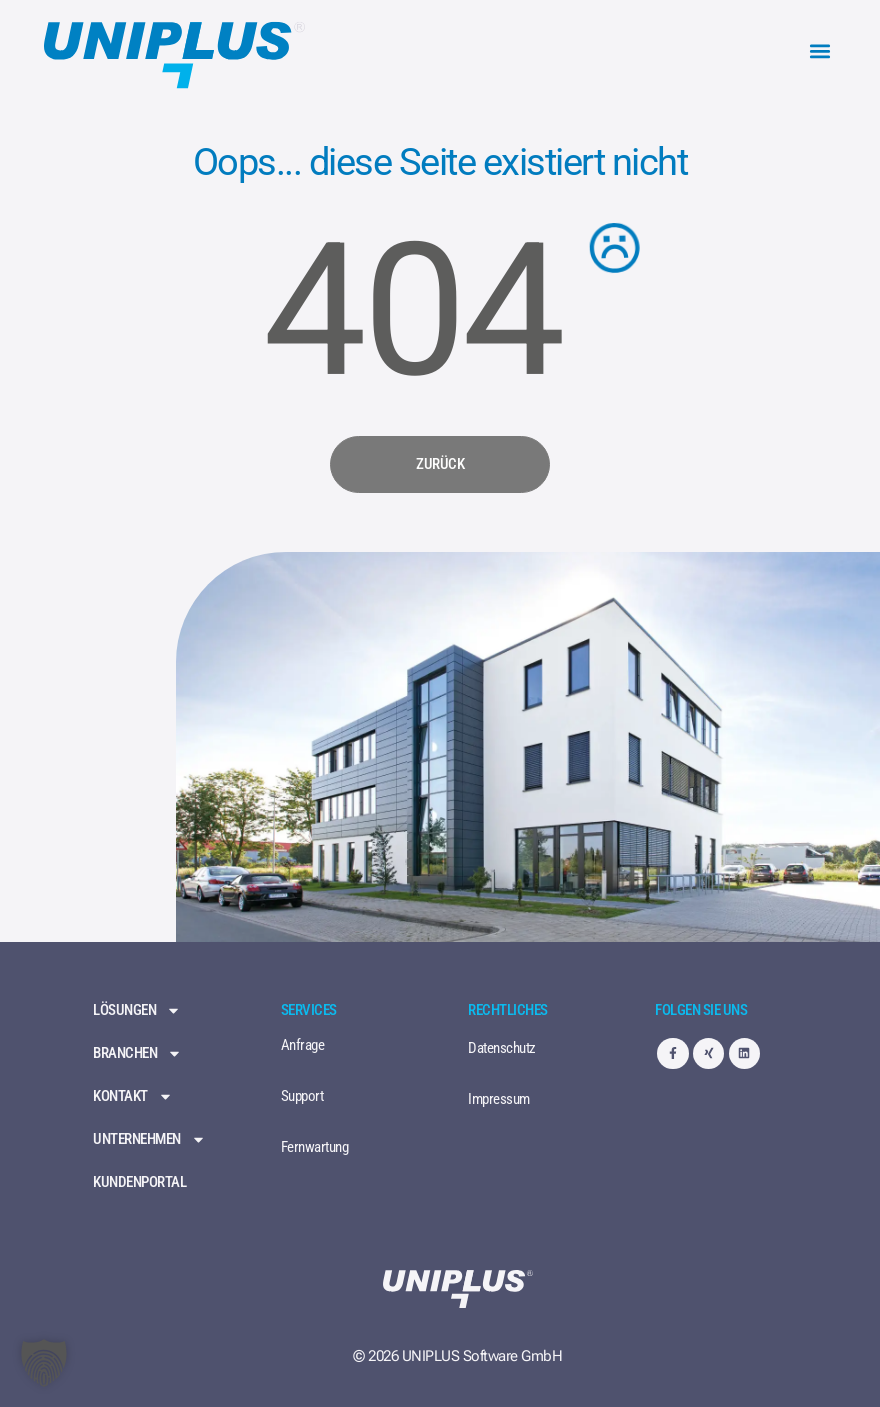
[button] (819, 51)
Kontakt (133, 1096)
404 (412, 311)
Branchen (137, 1053)
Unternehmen (149, 1139)
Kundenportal (139, 1182)
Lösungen (137, 1010)
